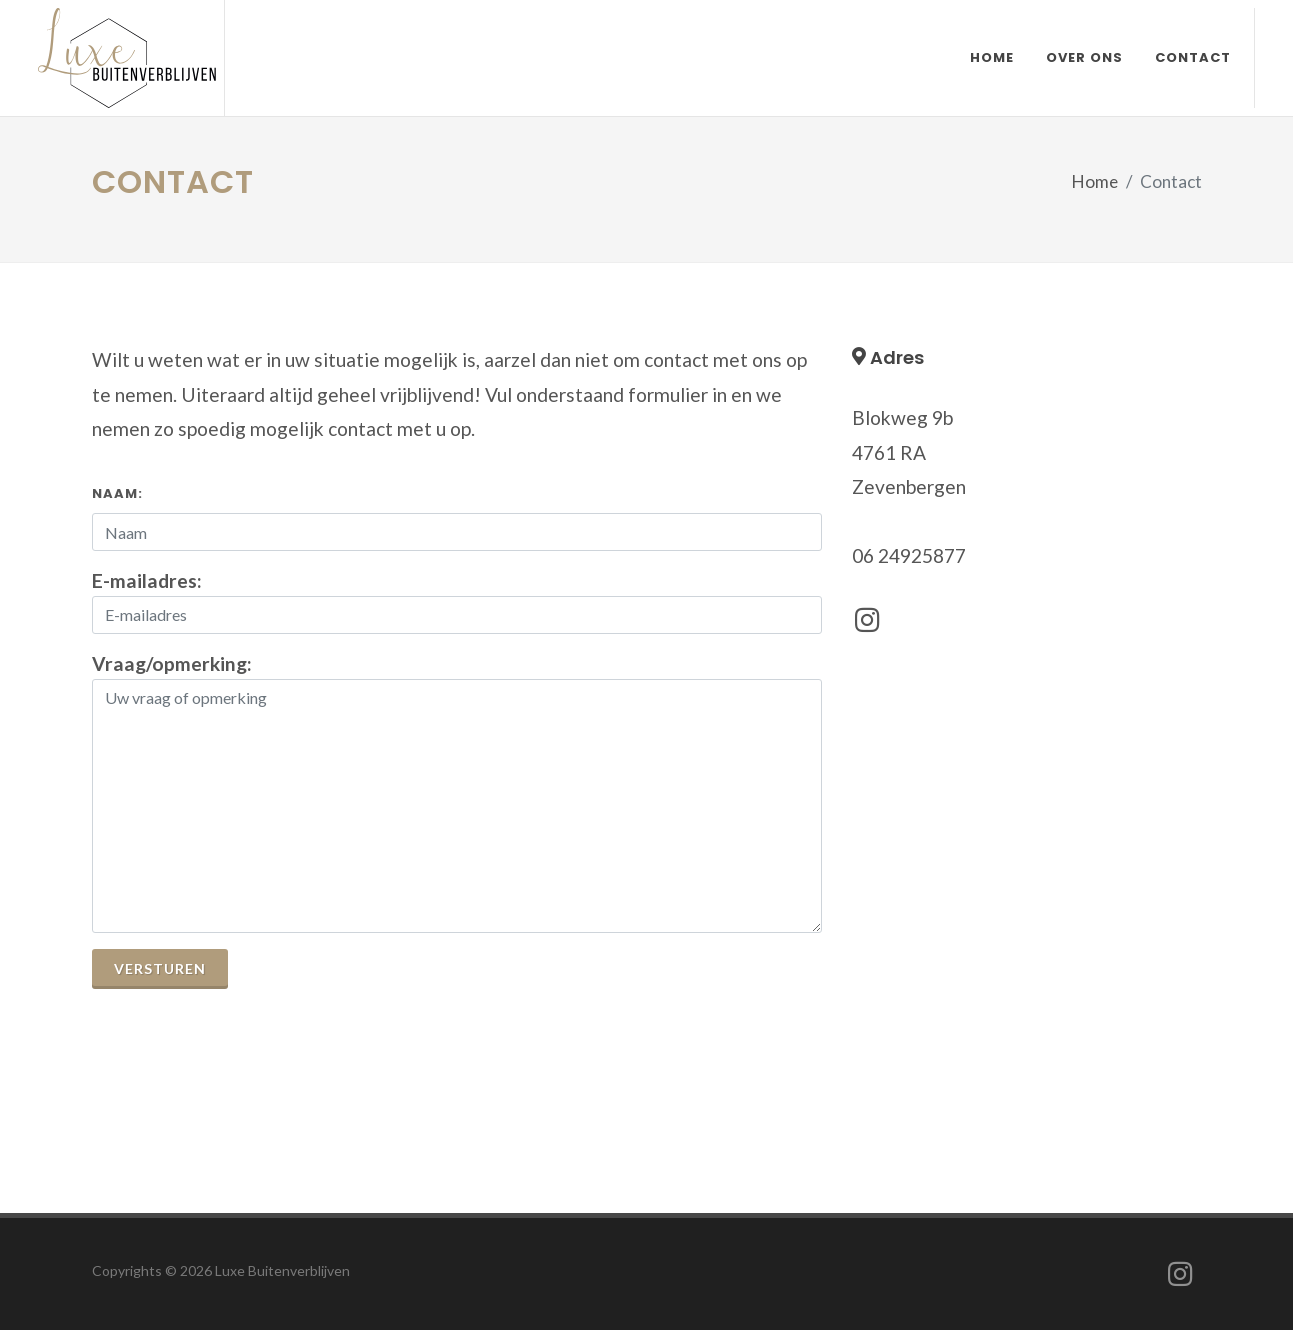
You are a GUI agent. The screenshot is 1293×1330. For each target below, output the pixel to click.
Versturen (160, 968)
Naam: (117, 493)
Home (1095, 181)
